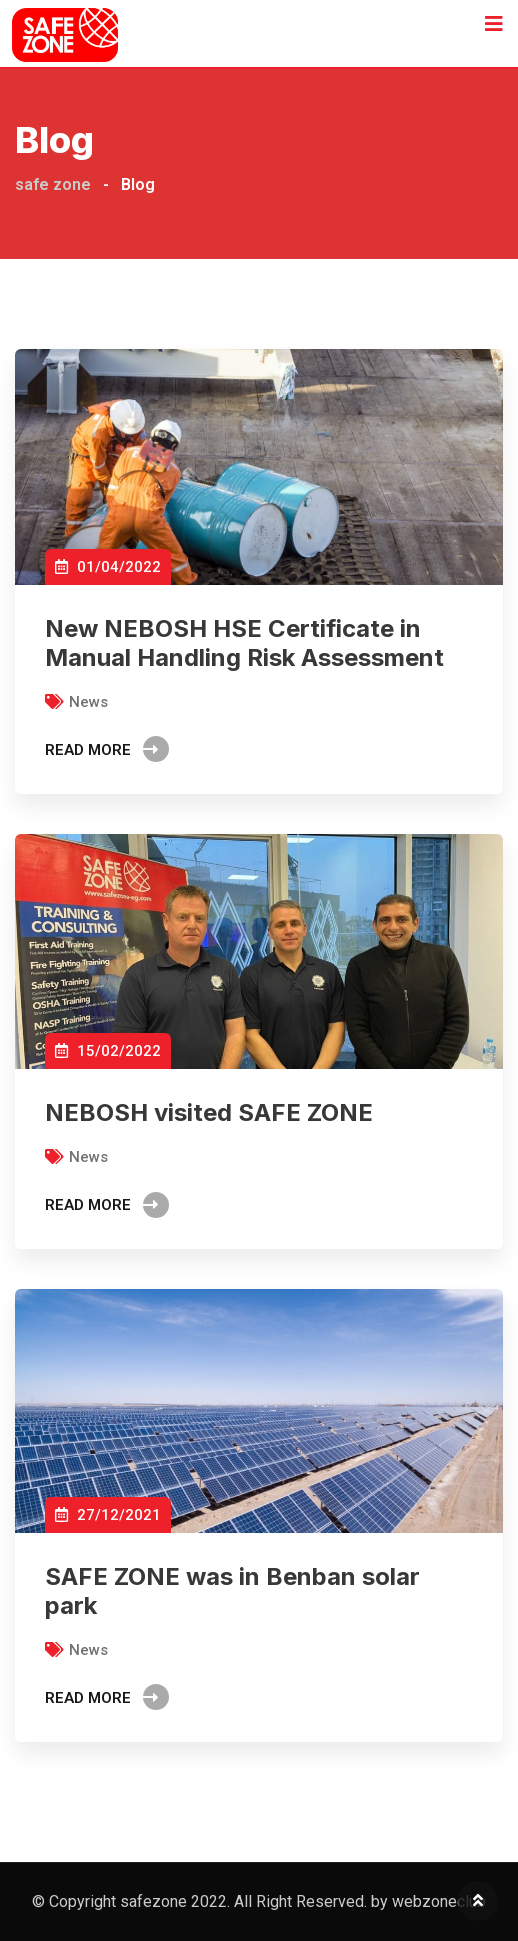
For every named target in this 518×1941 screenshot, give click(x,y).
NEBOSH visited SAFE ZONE (209, 1112)
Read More (107, 750)
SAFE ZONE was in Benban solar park (232, 1591)
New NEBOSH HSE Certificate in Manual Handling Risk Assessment (244, 643)
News (88, 702)
